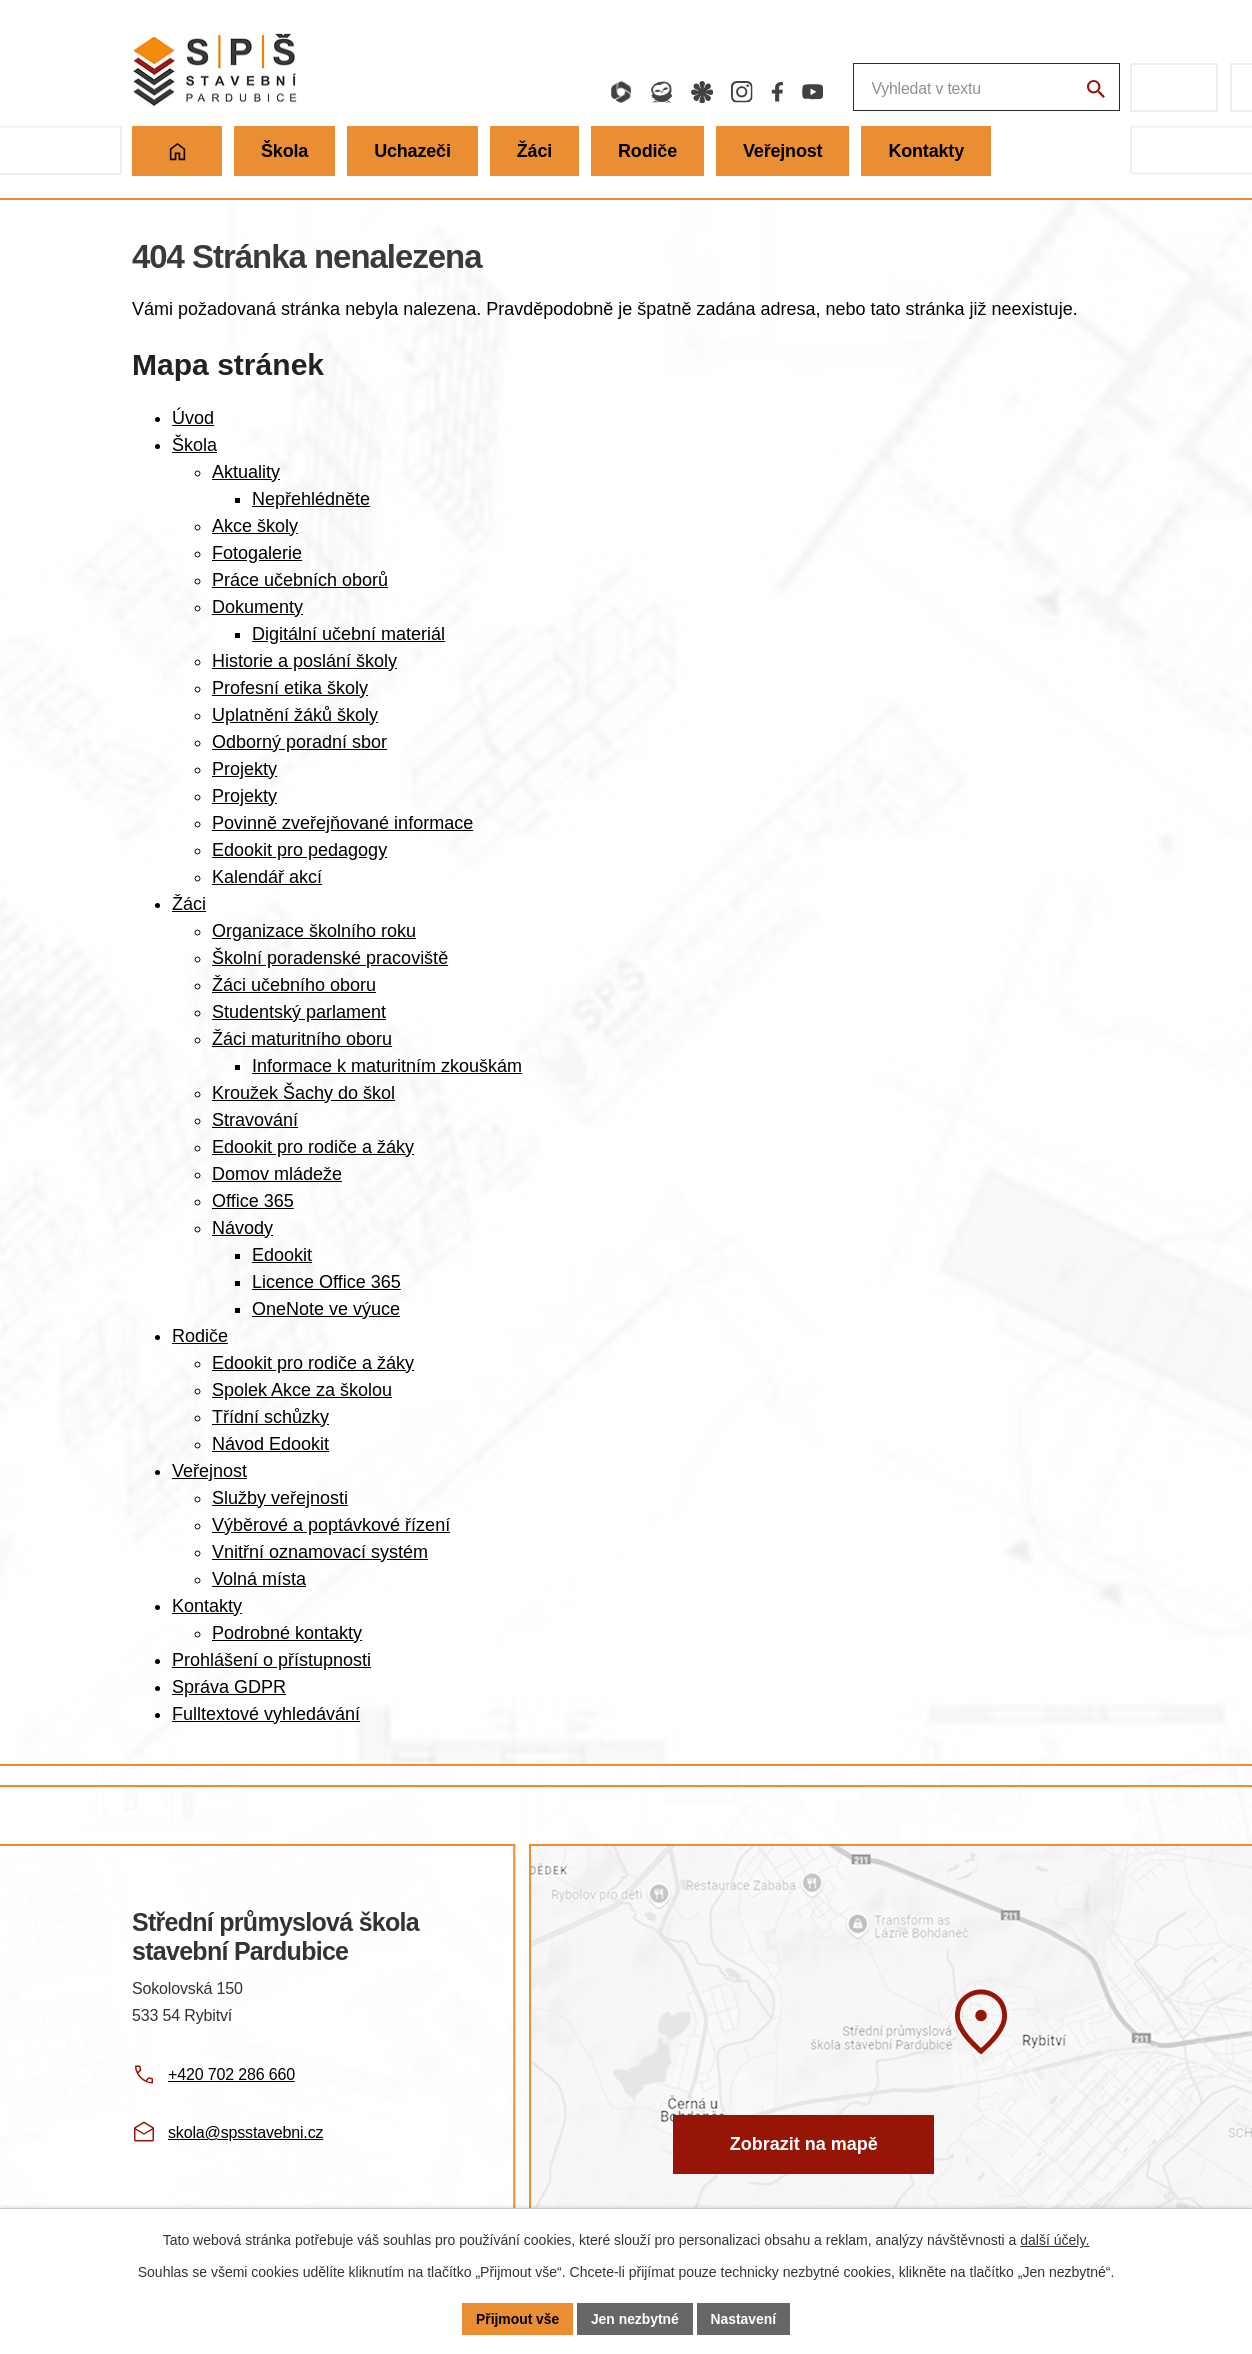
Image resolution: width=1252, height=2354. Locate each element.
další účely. (1054, 2240)
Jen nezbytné (635, 2318)
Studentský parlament (299, 1012)
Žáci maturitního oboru (302, 1039)
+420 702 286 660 (231, 2074)
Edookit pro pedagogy (299, 850)
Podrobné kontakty (287, 1633)
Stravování (255, 1120)
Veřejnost (209, 1471)
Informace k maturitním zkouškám (387, 1066)
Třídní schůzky (270, 1417)
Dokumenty (257, 607)
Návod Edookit (270, 1444)
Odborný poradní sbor (299, 742)
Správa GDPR (229, 1687)
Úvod (193, 418)
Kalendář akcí (267, 877)
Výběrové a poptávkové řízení (331, 1525)
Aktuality (246, 472)
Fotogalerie (257, 553)
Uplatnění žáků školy (295, 715)
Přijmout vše (517, 2318)
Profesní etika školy (290, 688)
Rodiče (200, 1336)
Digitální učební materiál (348, 634)
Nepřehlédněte (311, 499)
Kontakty (207, 1606)
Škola (194, 445)
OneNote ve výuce (326, 1309)
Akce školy (255, 526)
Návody (242, 1228)
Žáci (189, 904)
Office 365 (253, 1201)
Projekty (244, 769)
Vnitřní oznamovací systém (320, 1552)
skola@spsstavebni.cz (245, 2132)
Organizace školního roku (314, 931)
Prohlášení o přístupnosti (271, 1660)
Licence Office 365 (326, 1282)
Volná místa (259, 1579)
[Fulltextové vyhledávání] (880, 87)
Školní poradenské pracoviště (330, 958)
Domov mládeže (277, 1174)
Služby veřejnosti (280, 1498)
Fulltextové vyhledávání (266, 1714)
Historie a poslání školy (304, 661)
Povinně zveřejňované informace (342, 823)
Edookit (282, 1255)
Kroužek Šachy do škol (303, 1093)
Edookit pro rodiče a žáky (313, 1147)
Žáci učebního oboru (294, 985)
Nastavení (744, 2318)
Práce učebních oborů (300, 580)
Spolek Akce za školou (302, 1390)
